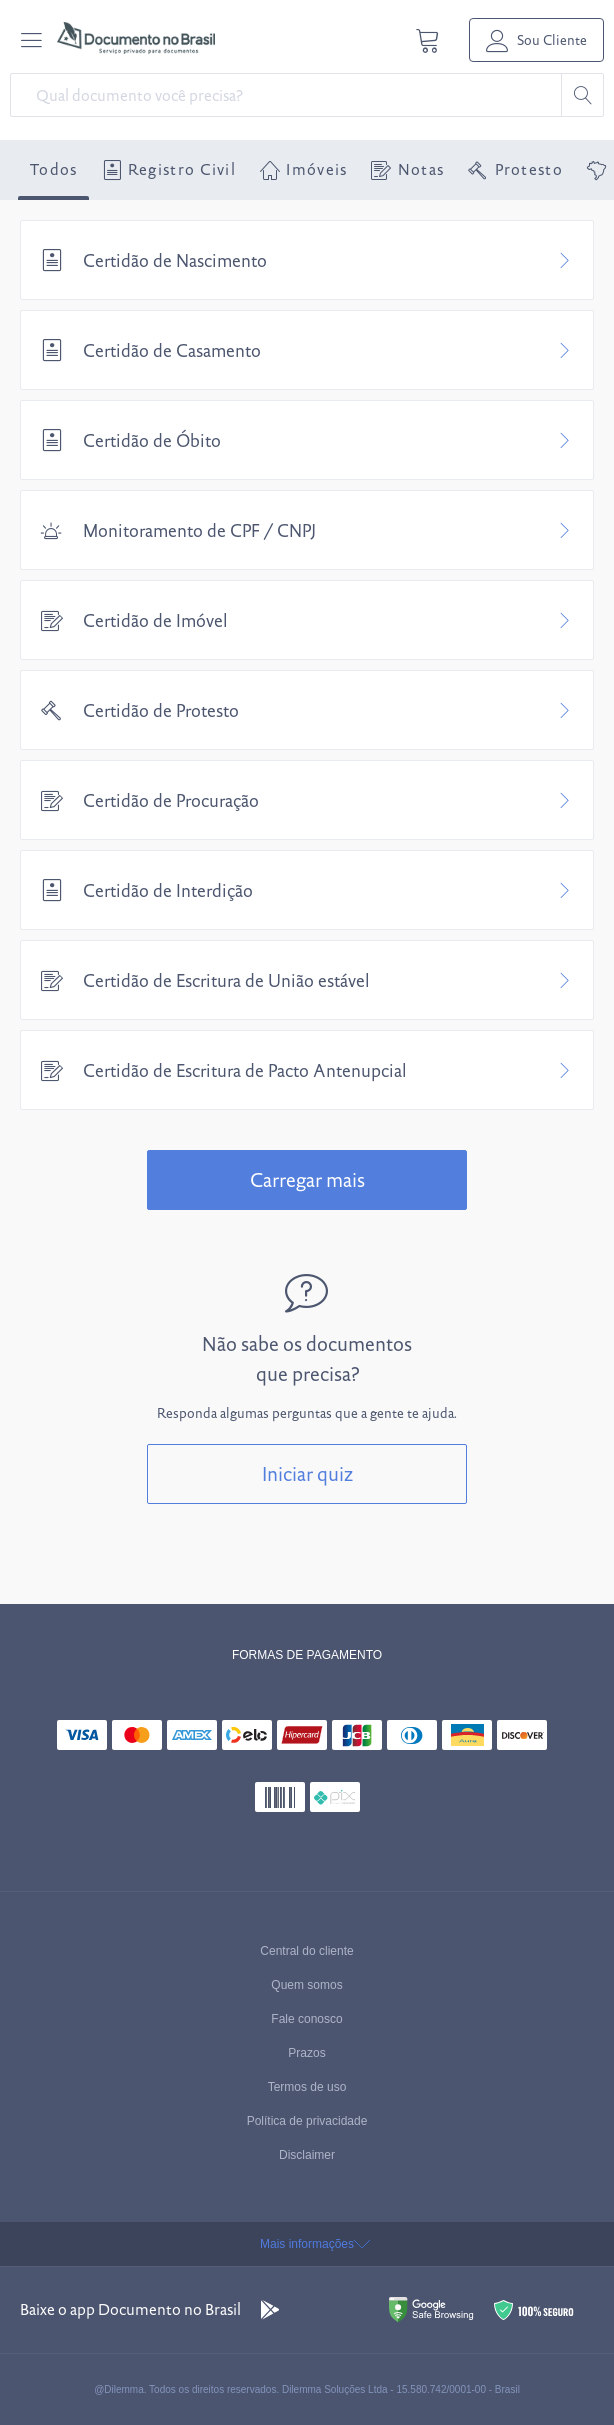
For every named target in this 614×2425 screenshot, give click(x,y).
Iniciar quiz (307, 1474)
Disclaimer (307, 2155)
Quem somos (306, 1985)
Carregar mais (307, 1180)
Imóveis (303, 170)
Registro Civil (169, 170)
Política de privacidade (307, 2121)
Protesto (515, 170)
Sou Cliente (536, 40)
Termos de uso (307, 2087)
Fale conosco (306, 2019)
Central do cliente (306, 1951)
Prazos (306, 2053)
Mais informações (307, 2244)
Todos (54, 169)
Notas (407, 170)
